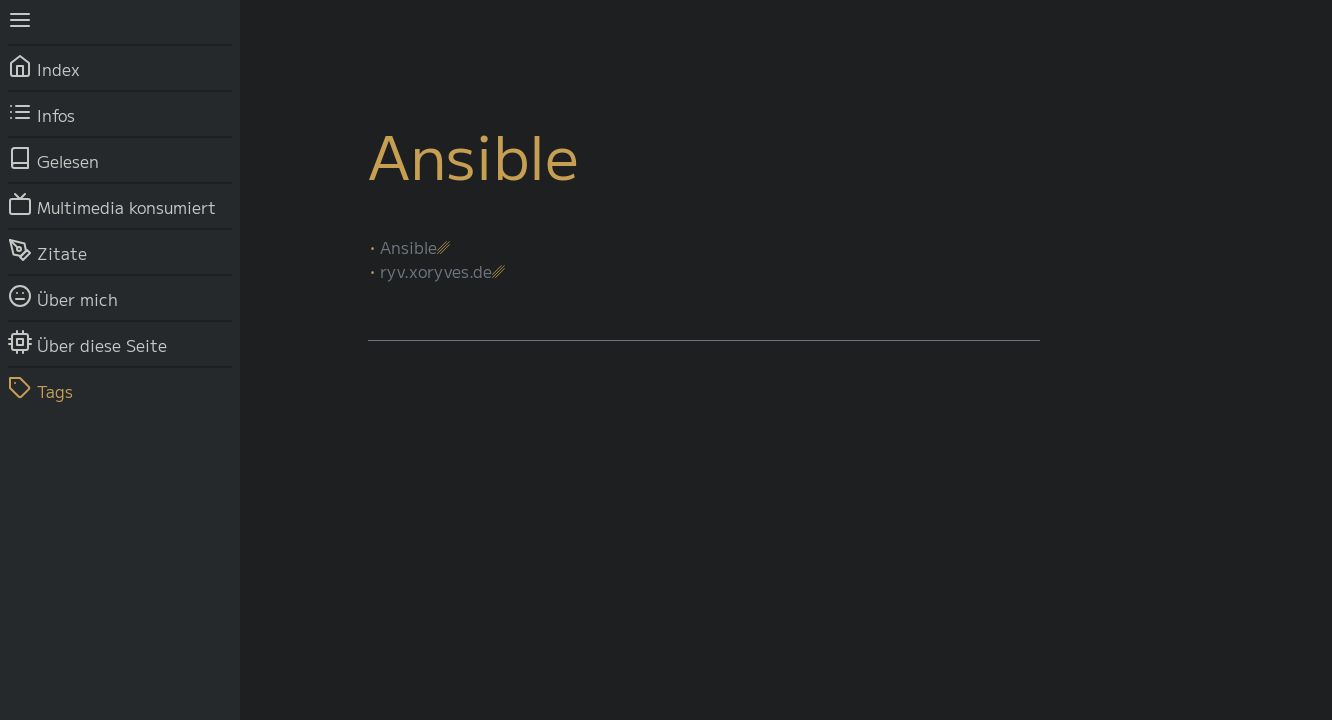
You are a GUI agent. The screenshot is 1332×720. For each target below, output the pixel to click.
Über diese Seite (87, 342)
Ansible (408, 248)
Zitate (47, 250)
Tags (40, 388)
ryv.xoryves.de (436, 272)
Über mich (63, 296)
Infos (41, 112)
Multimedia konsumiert (112, 204)
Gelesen (53, 158)
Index (44, 66)
